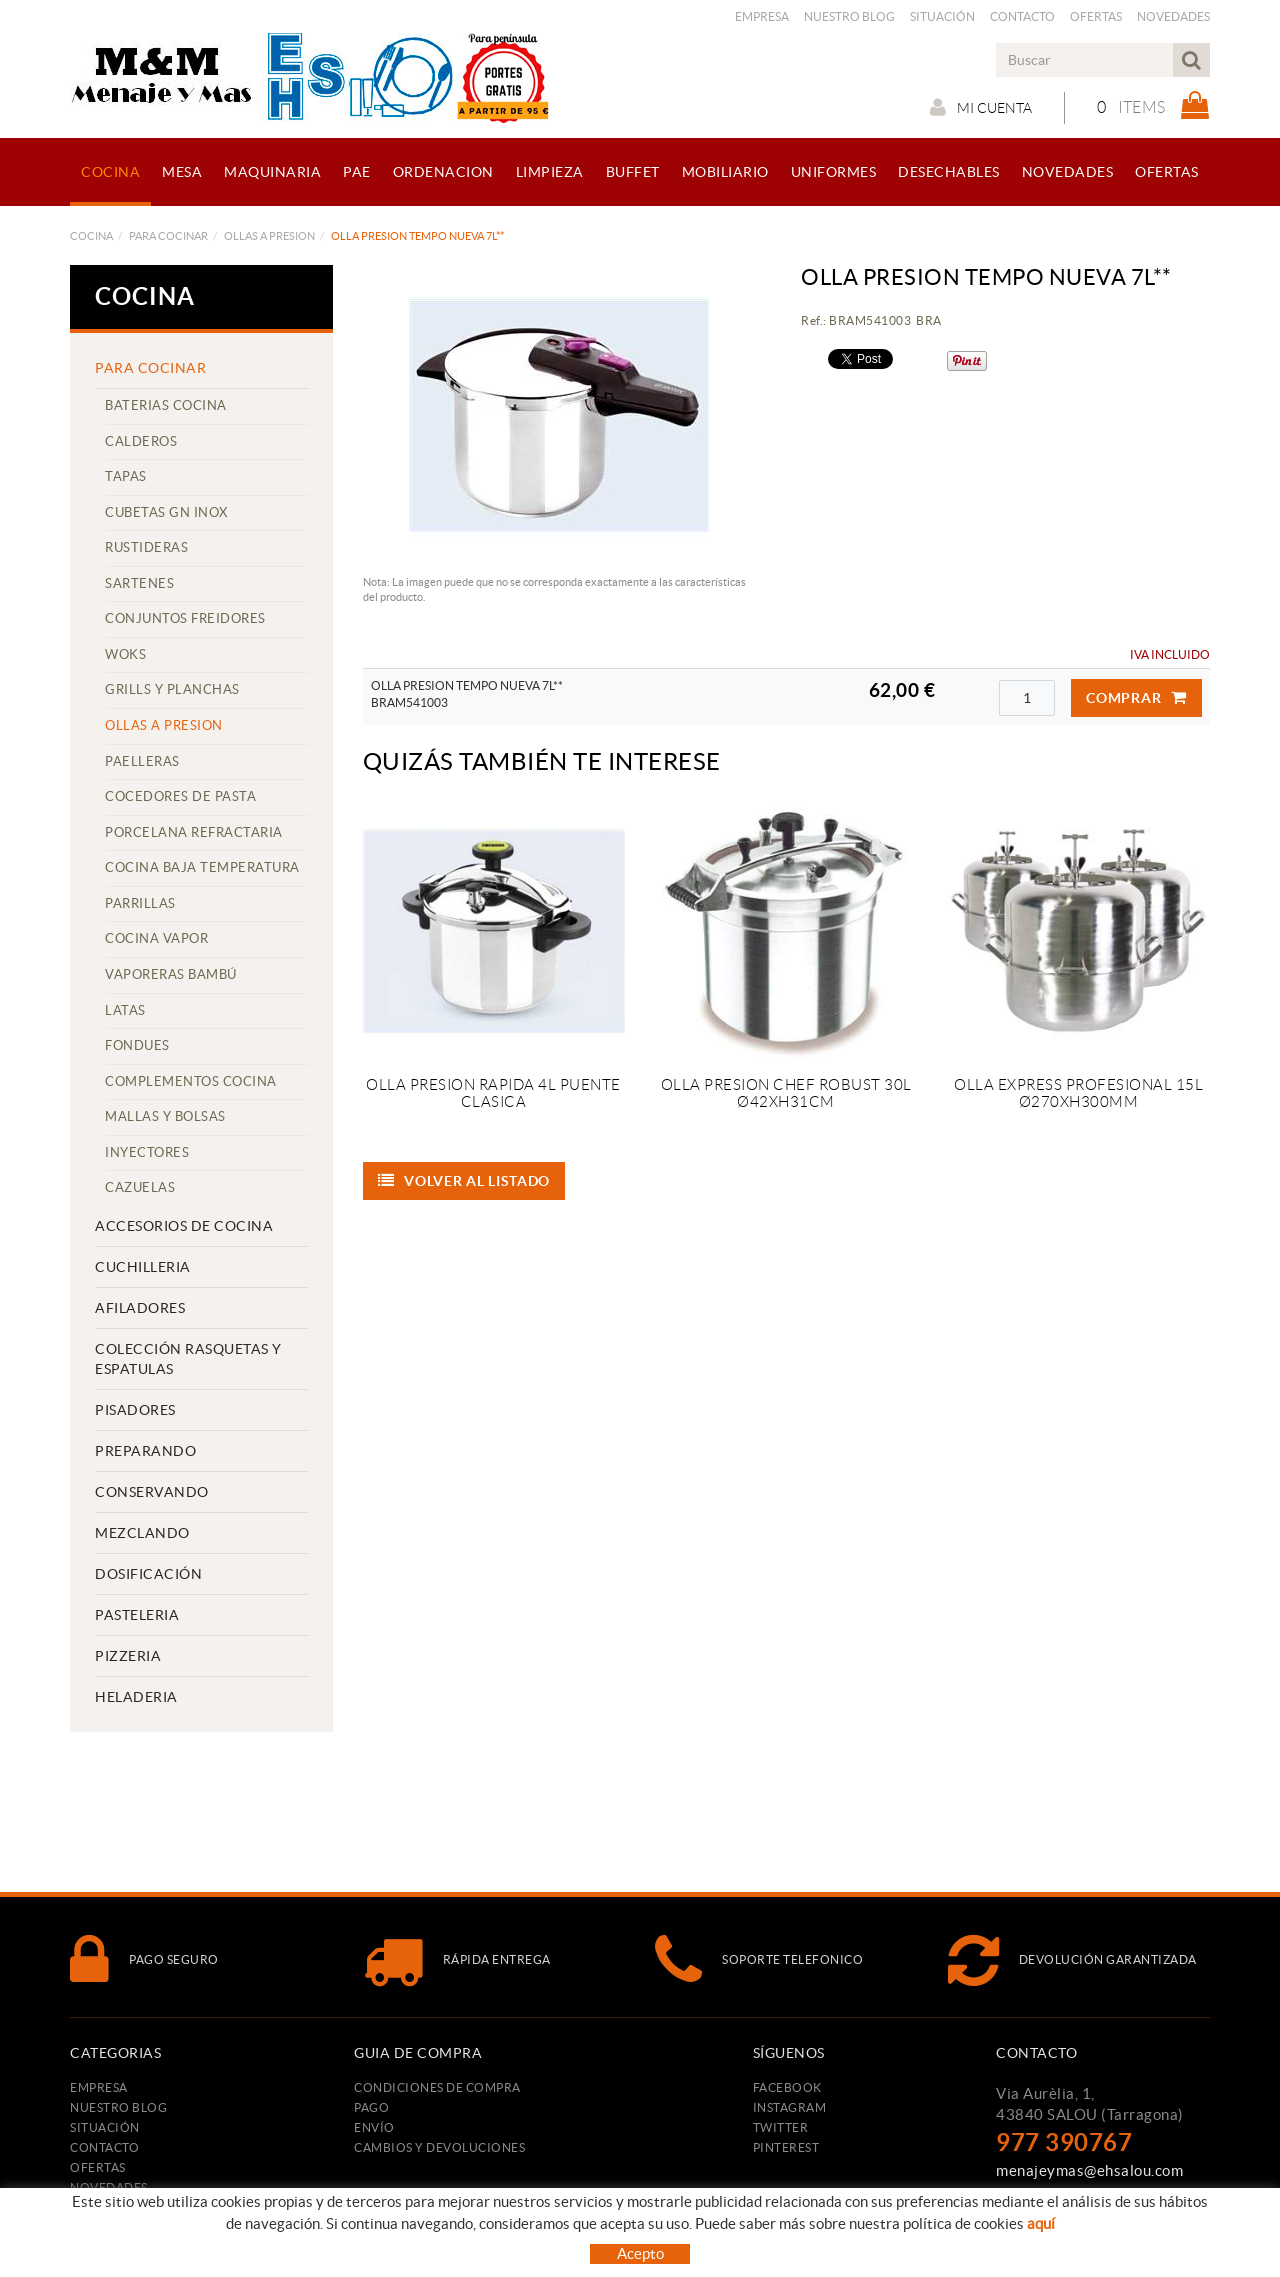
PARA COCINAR (168, 236)
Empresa (762, 16)
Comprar (1136, 698)
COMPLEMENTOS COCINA (191, 1081)
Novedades (1173, 16)
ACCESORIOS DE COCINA (184, 1226)
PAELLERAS (142, 761)
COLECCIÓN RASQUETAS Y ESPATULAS (188, 1359)
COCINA (91, 236)
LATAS (125, 1010)
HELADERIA (136, 1697)
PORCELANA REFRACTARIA (194, 832)
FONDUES (137, 1045)
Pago (371, 2107)
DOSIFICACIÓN (148, 1574)
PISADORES (135, 1410)
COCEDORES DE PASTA (180, 796)
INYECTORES (147, 1152)
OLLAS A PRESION (269, 236)
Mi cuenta (981, 107)
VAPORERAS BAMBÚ (171, 974)
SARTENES (139, 583)
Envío (374, 2127)
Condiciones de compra (437, 2087)
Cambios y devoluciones (439, 2147)
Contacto (1022, 16)
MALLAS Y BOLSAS (165, 1116)
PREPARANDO (145, 1451)
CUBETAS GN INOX (166, 512)
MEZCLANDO (142, 1533)
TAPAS (126, 476)
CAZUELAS (140, 1187)
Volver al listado (464, 1181)
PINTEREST (786, 2147)
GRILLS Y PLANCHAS (172, 689)
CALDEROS (141, 441)
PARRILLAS (140, 903)
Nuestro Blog (849, 16)
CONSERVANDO (152, 1492)
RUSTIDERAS (146, 547)
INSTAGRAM (790, 2107)
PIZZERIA (128, 1656)
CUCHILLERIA (143, 1267)
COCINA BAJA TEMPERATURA (202, 867)
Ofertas (1096, 16)
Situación (942, 16)
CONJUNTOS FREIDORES (185, 618)
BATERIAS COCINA (166, 405)
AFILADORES (140, 1308)
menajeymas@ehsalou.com (1089, 2170)
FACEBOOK (787, 2087)
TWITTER (781, 2127)
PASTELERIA (137, 1615)
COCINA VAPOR (156, 938)
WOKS (125, 654)
